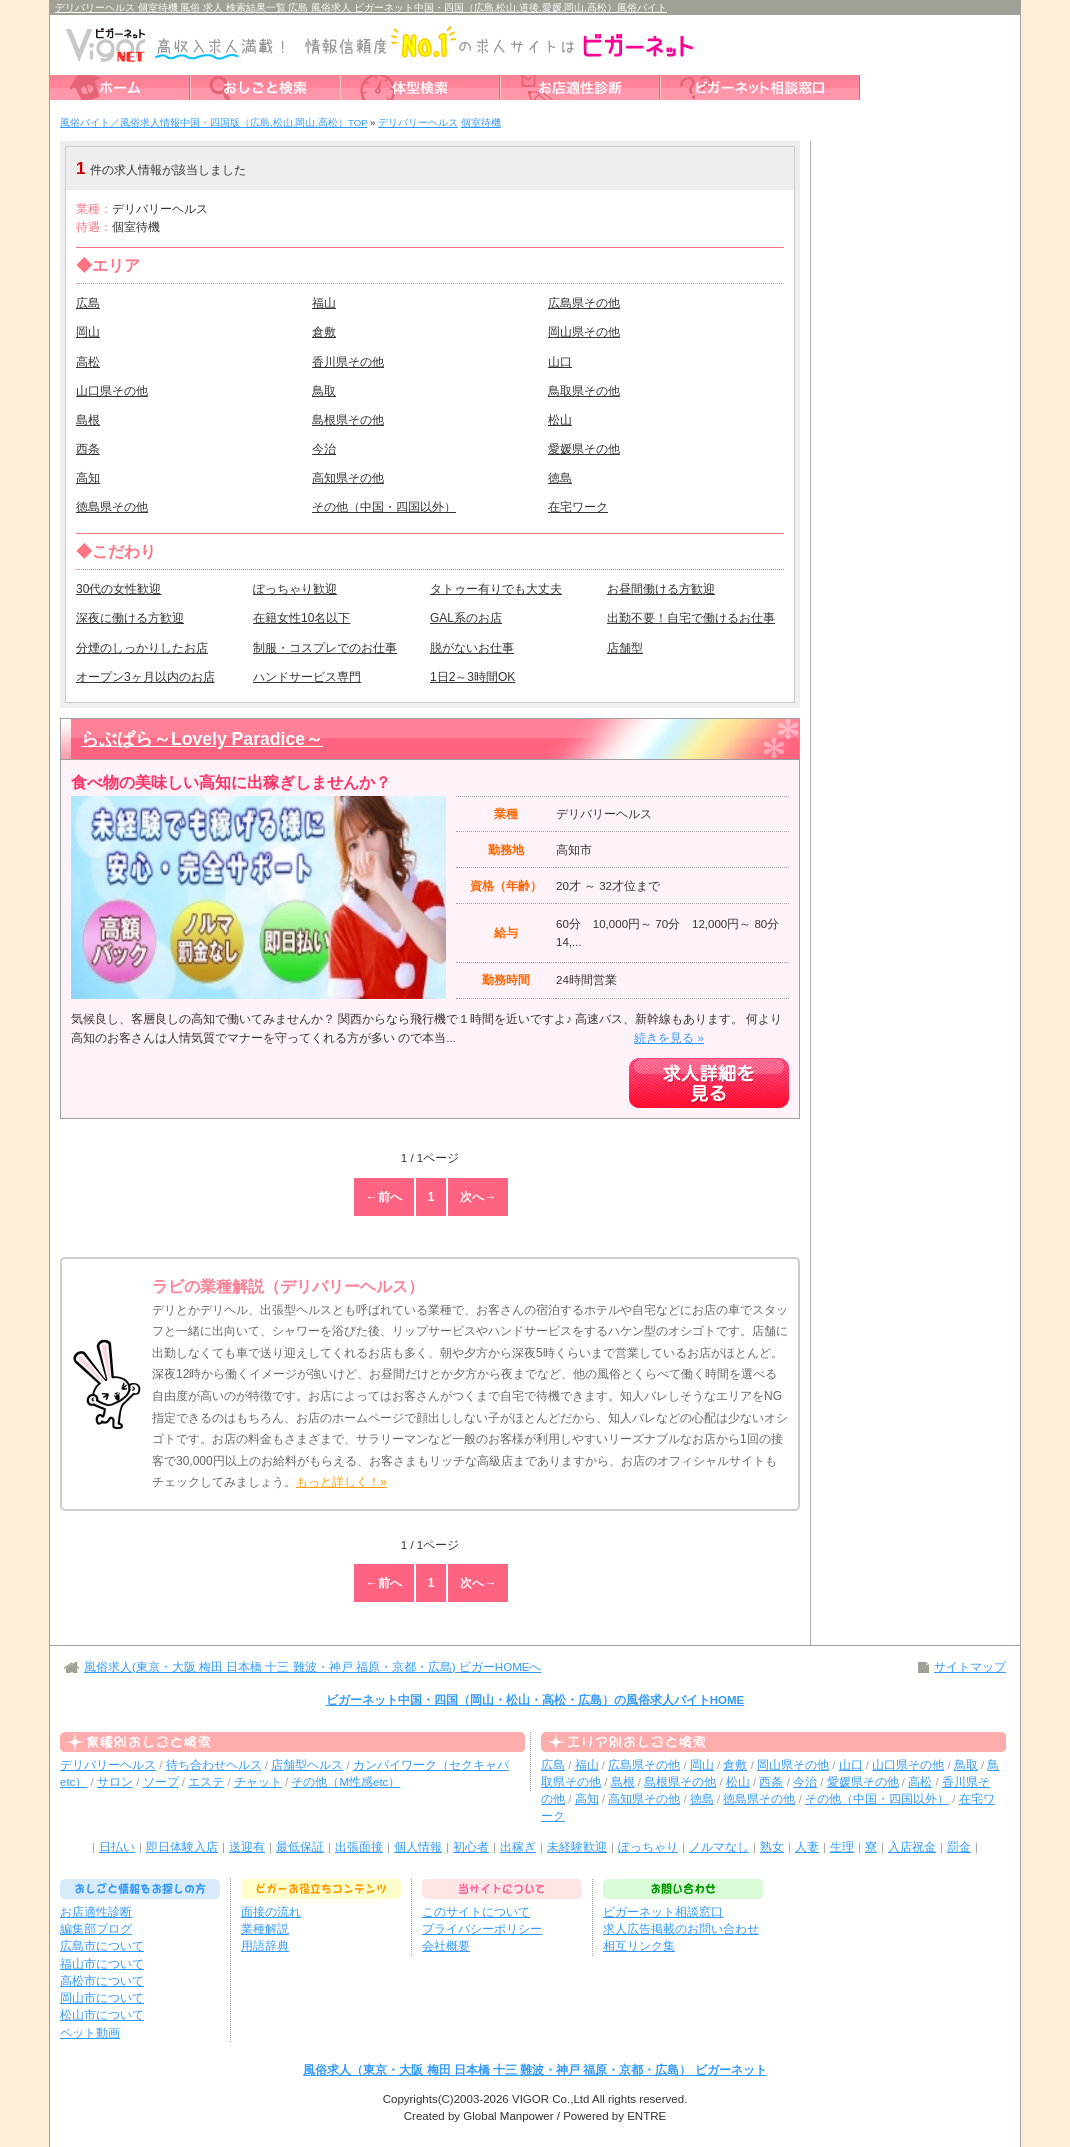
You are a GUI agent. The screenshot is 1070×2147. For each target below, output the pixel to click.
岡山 (88, 332)
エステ (206, 1782)
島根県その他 (348, 420)
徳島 (560, 478)
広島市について (102, 1946)
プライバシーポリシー (482, 1929)
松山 (560, 420)
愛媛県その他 (584, 449)
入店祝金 (912, 1847)
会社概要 (446, 1946)
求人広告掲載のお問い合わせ (681, 1929)
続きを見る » (669, 1038)
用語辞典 (265, 1946)
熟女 (772, 1847)
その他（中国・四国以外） (384, 507)
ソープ (161, 1782)
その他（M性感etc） (345, 1782)
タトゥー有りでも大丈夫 (496, 589)
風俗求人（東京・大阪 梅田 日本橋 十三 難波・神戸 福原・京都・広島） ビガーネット (534, 2070)
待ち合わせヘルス (214, 1765)
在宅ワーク (578, 507)
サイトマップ (970, 1667)
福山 (324, 303)
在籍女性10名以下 (301, 618)
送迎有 (247, 1847)
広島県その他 (584, 303)
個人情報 (418, 1847)
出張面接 (359, 1847)
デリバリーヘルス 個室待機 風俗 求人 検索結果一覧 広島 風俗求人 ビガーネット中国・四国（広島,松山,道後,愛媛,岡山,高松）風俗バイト (361, 7)
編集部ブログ (96, 1929)
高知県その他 (348, 478)
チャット (258, 1782)
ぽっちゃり (648, 1847)
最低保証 (300, 1847)
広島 (88, 303)
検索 (670, 168)
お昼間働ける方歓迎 (661, 589)
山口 (560, 362)
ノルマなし (719, 1847)
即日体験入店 (182, 1847)
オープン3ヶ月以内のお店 (145, 677)
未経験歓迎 (577, 1847)
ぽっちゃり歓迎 (295, 589)
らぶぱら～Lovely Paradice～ (202, 739)
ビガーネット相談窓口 (663, 1912)
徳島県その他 (112, 507)
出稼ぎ (518, 1847)
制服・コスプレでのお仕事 (325, 648)
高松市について (102, 1981)
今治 (324, 449)
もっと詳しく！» (341, 1482)
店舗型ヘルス (307, 1765)
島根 (88, 420)
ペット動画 (90, 2033)
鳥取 (324, 391)
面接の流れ (271, 1912)
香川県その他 (348, 362)
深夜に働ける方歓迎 (130, 618)
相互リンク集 (639, 1946)
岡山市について (102, 1998)
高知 (88, 478)
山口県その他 (112, 391)
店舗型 (625, 648)
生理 (842, 1847)
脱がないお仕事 (472, 648)
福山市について (102, 1964)
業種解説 (265, 1929)
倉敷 (324, 332)
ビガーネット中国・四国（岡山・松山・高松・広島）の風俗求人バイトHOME (535, 1700)
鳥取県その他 (584, 391)
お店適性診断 (96, 1912)
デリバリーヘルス (108, 1765)
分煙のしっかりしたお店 (142, 648)
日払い (117, 1847)
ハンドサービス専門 (307, 677)
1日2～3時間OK (472, 677)
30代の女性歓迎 (118, 589)
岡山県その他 (584, 332)
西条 (88, 449)
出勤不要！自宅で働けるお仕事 (691, 618)
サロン (115, 1782)
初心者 (471, 1847)
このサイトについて (476, 1912)
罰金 (959, 1847)
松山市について (102, 2015)
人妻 (807, 1847)
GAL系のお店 (466, 618)
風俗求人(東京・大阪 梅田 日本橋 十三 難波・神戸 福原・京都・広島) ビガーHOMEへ (312, 1667)
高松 (88, 362)
